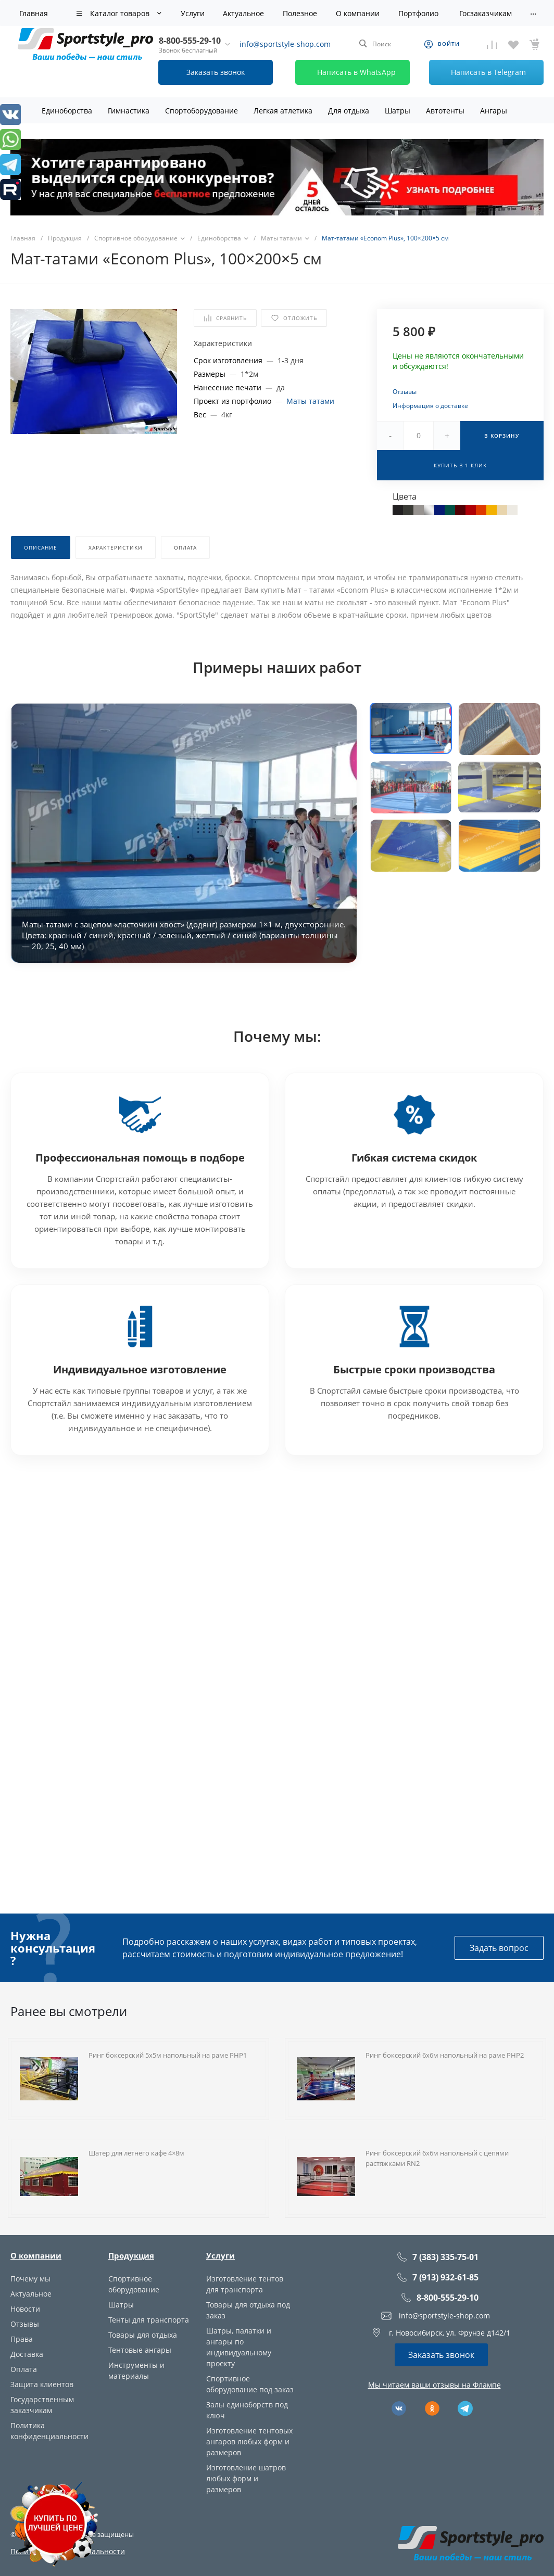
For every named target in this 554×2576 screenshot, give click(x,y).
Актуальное (31, 2294)
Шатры (121, 2305)
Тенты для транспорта (148, 2320)
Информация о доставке (430, 405)
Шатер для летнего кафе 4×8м (136, 2153)
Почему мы (30, 2279)
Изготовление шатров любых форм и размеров (246, 2478)
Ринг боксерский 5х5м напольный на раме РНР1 (168, 2055)
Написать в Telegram (479, 72)
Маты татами (310, 401)
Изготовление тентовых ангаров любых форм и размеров (249, 2441)
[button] (411, 728)
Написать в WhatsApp (347, 72)
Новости (25, 2309)
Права (21, 2339)
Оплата (23, 2369)
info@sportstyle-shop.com (285, 44)
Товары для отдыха (142, 2335)
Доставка (26, 2354)
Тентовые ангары (139, 2350)
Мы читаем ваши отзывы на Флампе (434, 2385)
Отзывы (405, 391)
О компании (35, 2255)
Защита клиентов (41, 2384)
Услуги (220, 2255)
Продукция (131, 2255)
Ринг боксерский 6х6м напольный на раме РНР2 (445, 2055)
